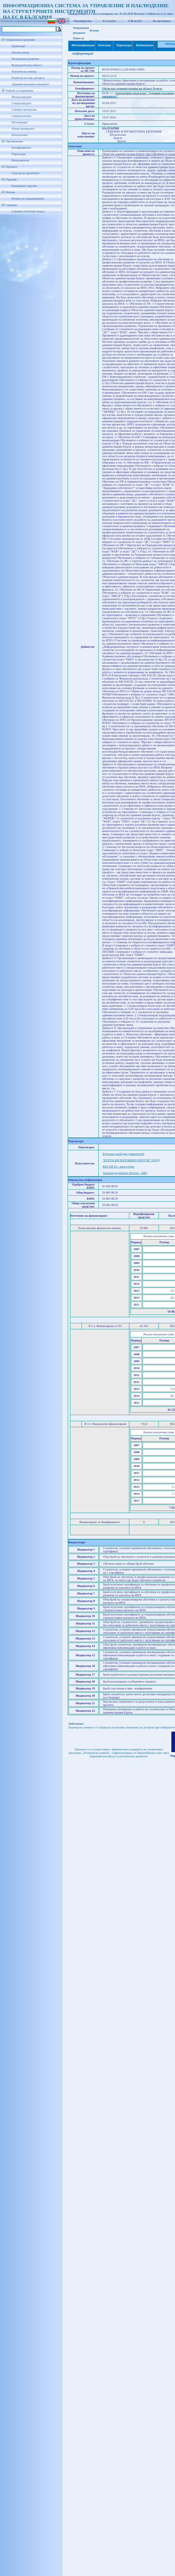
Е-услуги (109, 21)
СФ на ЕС (135, 21)
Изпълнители (20, 160)
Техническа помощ (24, 71)
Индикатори (144, 45)
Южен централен (23, 128)
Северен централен (24, 109)
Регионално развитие (25, 58)
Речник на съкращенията (28, 198)
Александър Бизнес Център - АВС (125, 1173)
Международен (22, 96)
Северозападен (21, 103)
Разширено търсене (24, 185)
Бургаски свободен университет (123, 1153)
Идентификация (81, 45)
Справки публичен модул (28, 211)
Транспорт (18, 46)
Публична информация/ (16, 21)
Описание (104, 45)
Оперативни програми (20, 39)
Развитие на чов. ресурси (28, 77)
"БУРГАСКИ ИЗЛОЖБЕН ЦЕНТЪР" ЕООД (131, 1160)
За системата (162, 21)
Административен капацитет (30, 84)
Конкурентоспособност (27, 65)
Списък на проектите (25, 173)
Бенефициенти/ (60, 21)
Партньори (19, 154)
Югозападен (19, 122)
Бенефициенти (21, 147)
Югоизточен (20, 135)
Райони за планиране (19, 90)
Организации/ (41, 21)
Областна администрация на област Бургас (132, 88)
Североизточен (21, 116)
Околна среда (20, 52)
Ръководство (83, 21)
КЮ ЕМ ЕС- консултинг (119, 1166)
